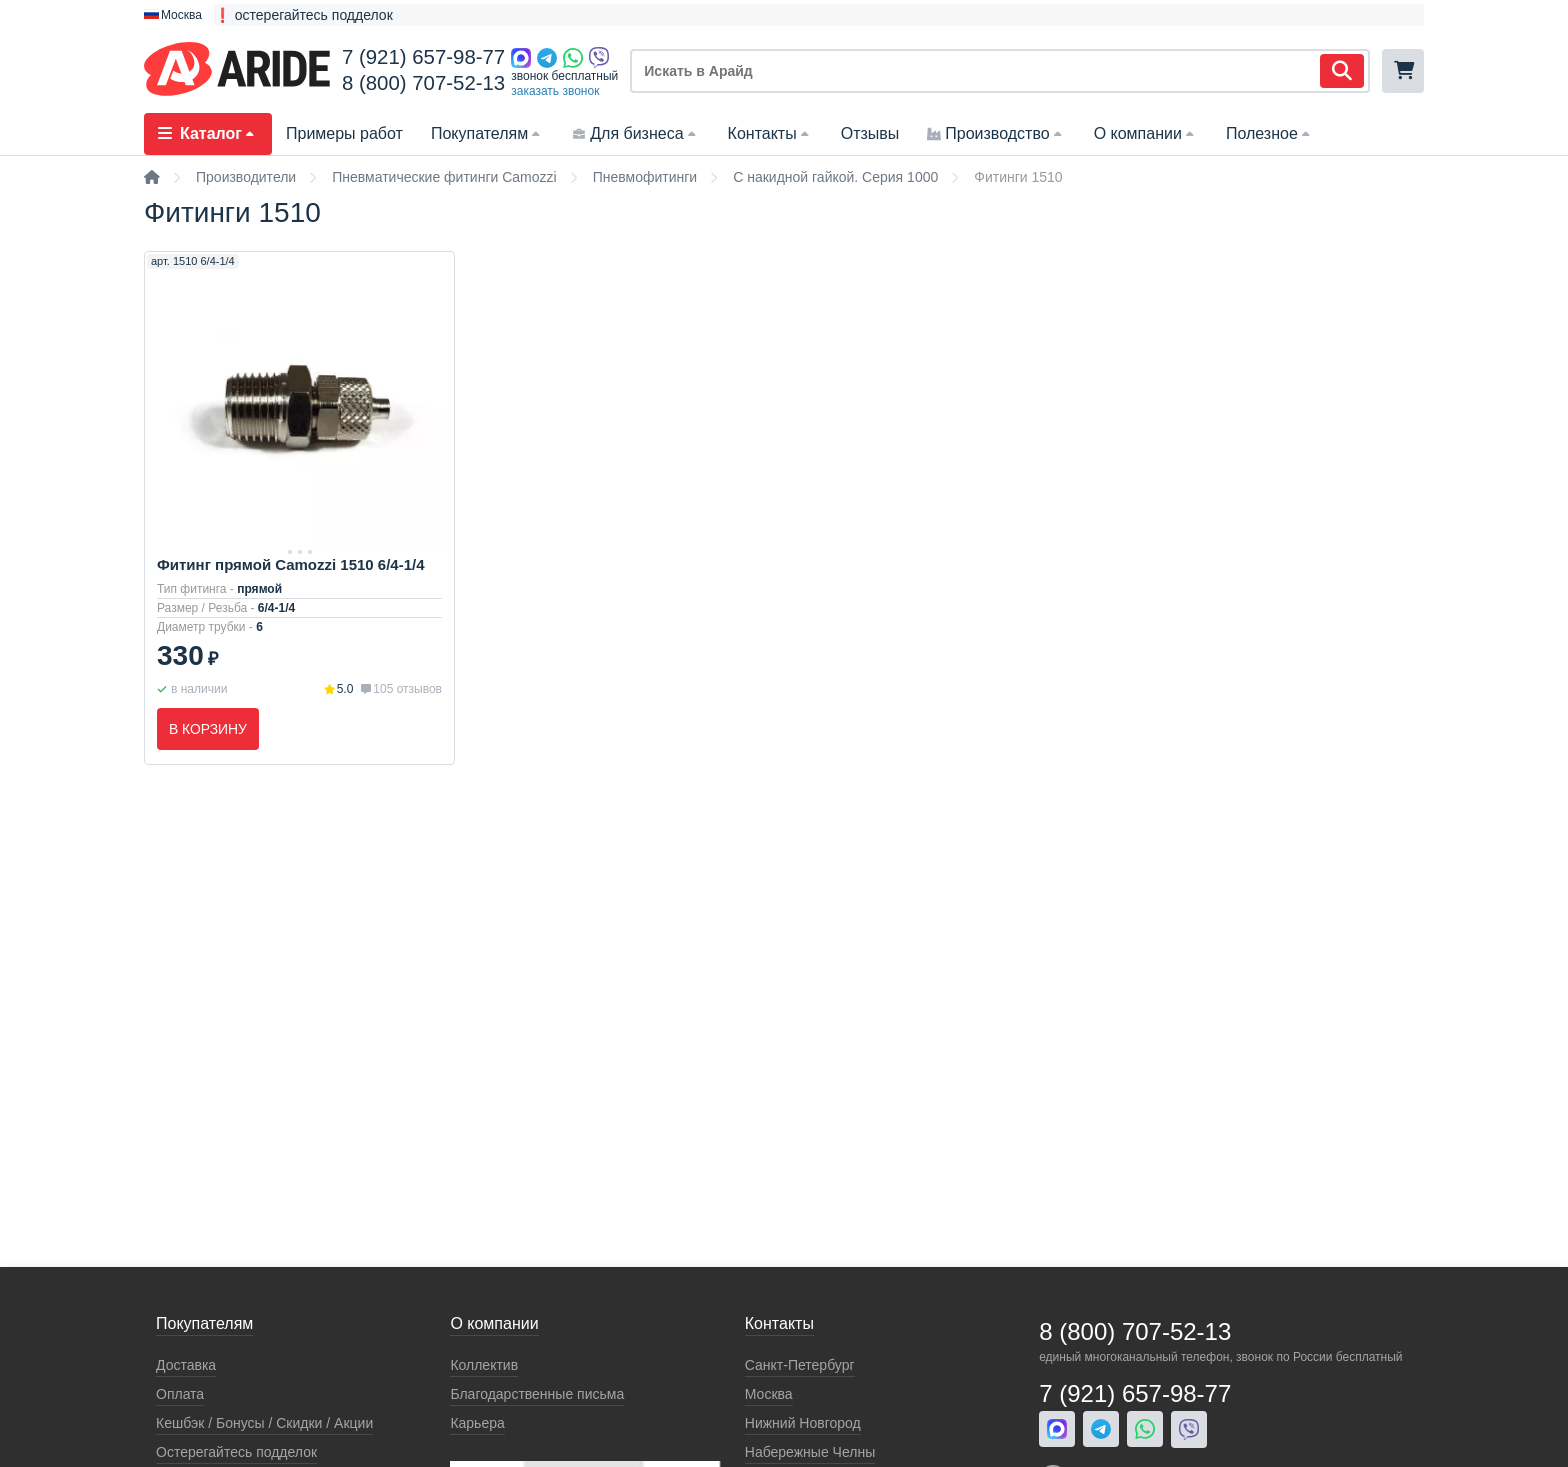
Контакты (770, 133)
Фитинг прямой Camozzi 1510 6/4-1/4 (291, 564)
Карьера (477, 1423)
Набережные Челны (810, 1452)
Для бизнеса (635, 133)
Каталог (208, 133)
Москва (769, 1394)
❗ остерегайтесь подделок (303, 15)
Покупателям (487, 133)
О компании (1146, 133)
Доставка (186, 1365)
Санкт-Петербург (800, 1365)
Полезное (1270, 133)
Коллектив (484, 1365)
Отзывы (870, 133)
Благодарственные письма (537, 1394)
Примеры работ (344, 133)
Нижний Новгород (803, 1423)
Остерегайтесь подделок (236, 1452)
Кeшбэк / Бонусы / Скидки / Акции (264, 1423)
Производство (996, 133)
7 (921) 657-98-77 (423, 57)
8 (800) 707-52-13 (423, 83)
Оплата (180, 1394)
